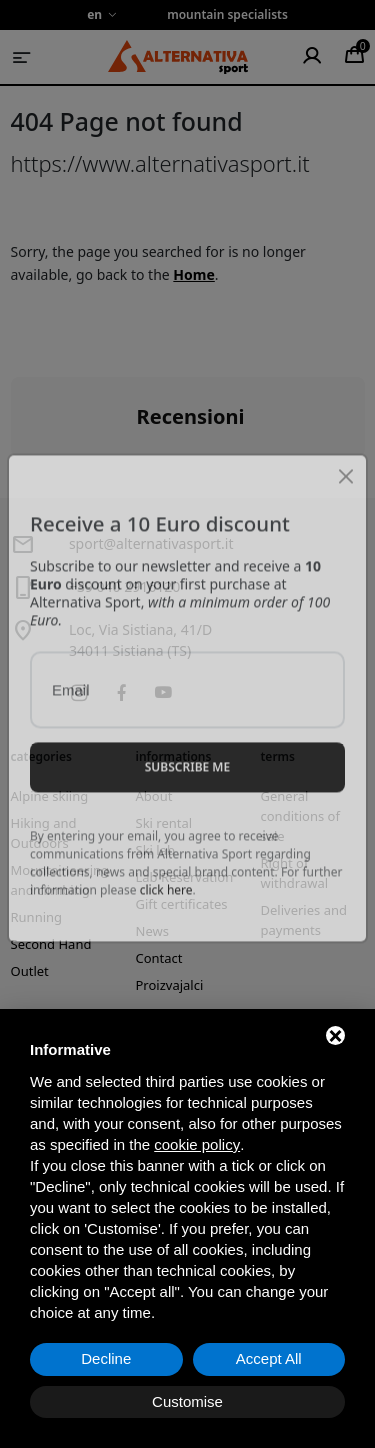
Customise (187, 1401)
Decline (106, 1358)
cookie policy (197, 1144)
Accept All (269, 1358)
